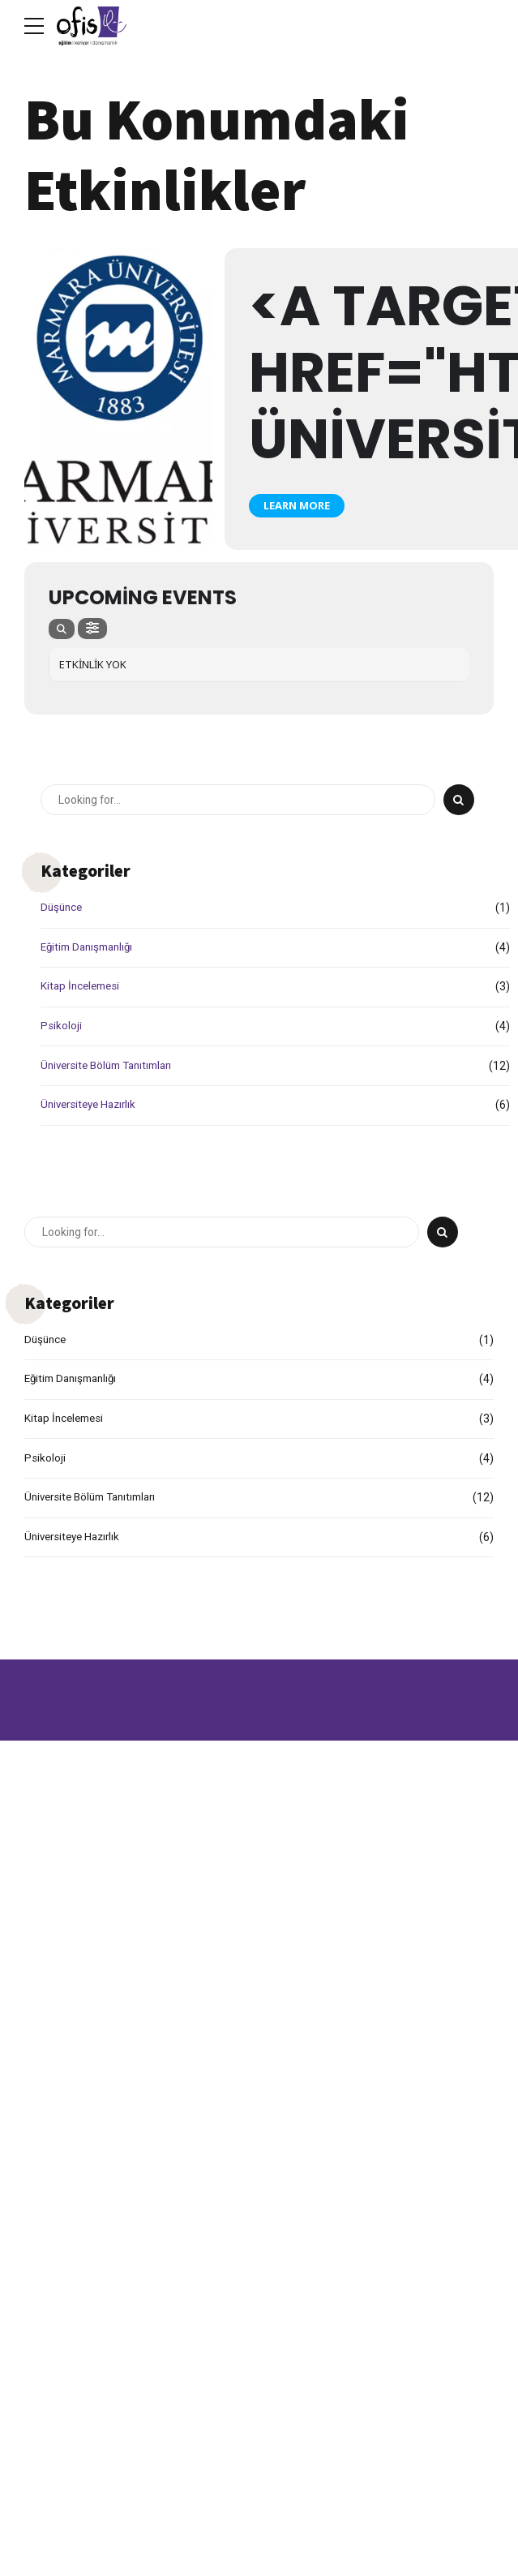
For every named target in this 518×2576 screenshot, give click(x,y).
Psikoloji (61, 1026)
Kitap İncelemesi (83, 987)
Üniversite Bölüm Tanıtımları (112, 1065)
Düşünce (63, 908)
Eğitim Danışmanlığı (91, 947)
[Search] (458, 800)
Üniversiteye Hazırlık (92, 1105)
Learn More (296, 505)
